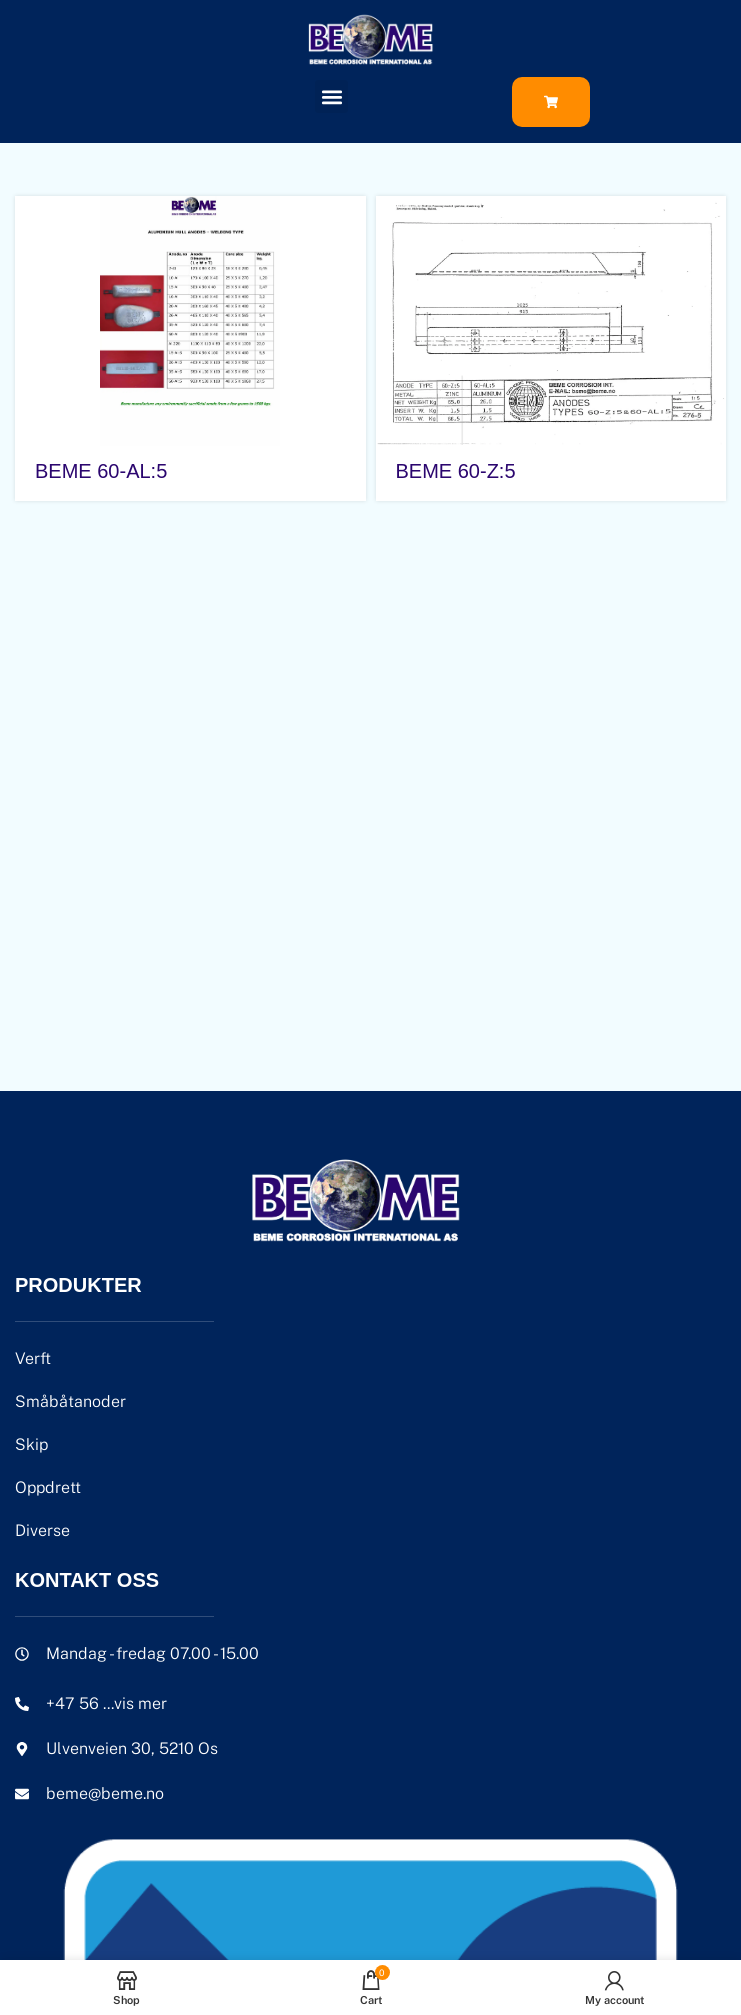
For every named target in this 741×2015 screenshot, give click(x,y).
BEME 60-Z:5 (456, 471)
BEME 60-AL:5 (101, 471)
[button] (331, 96)
